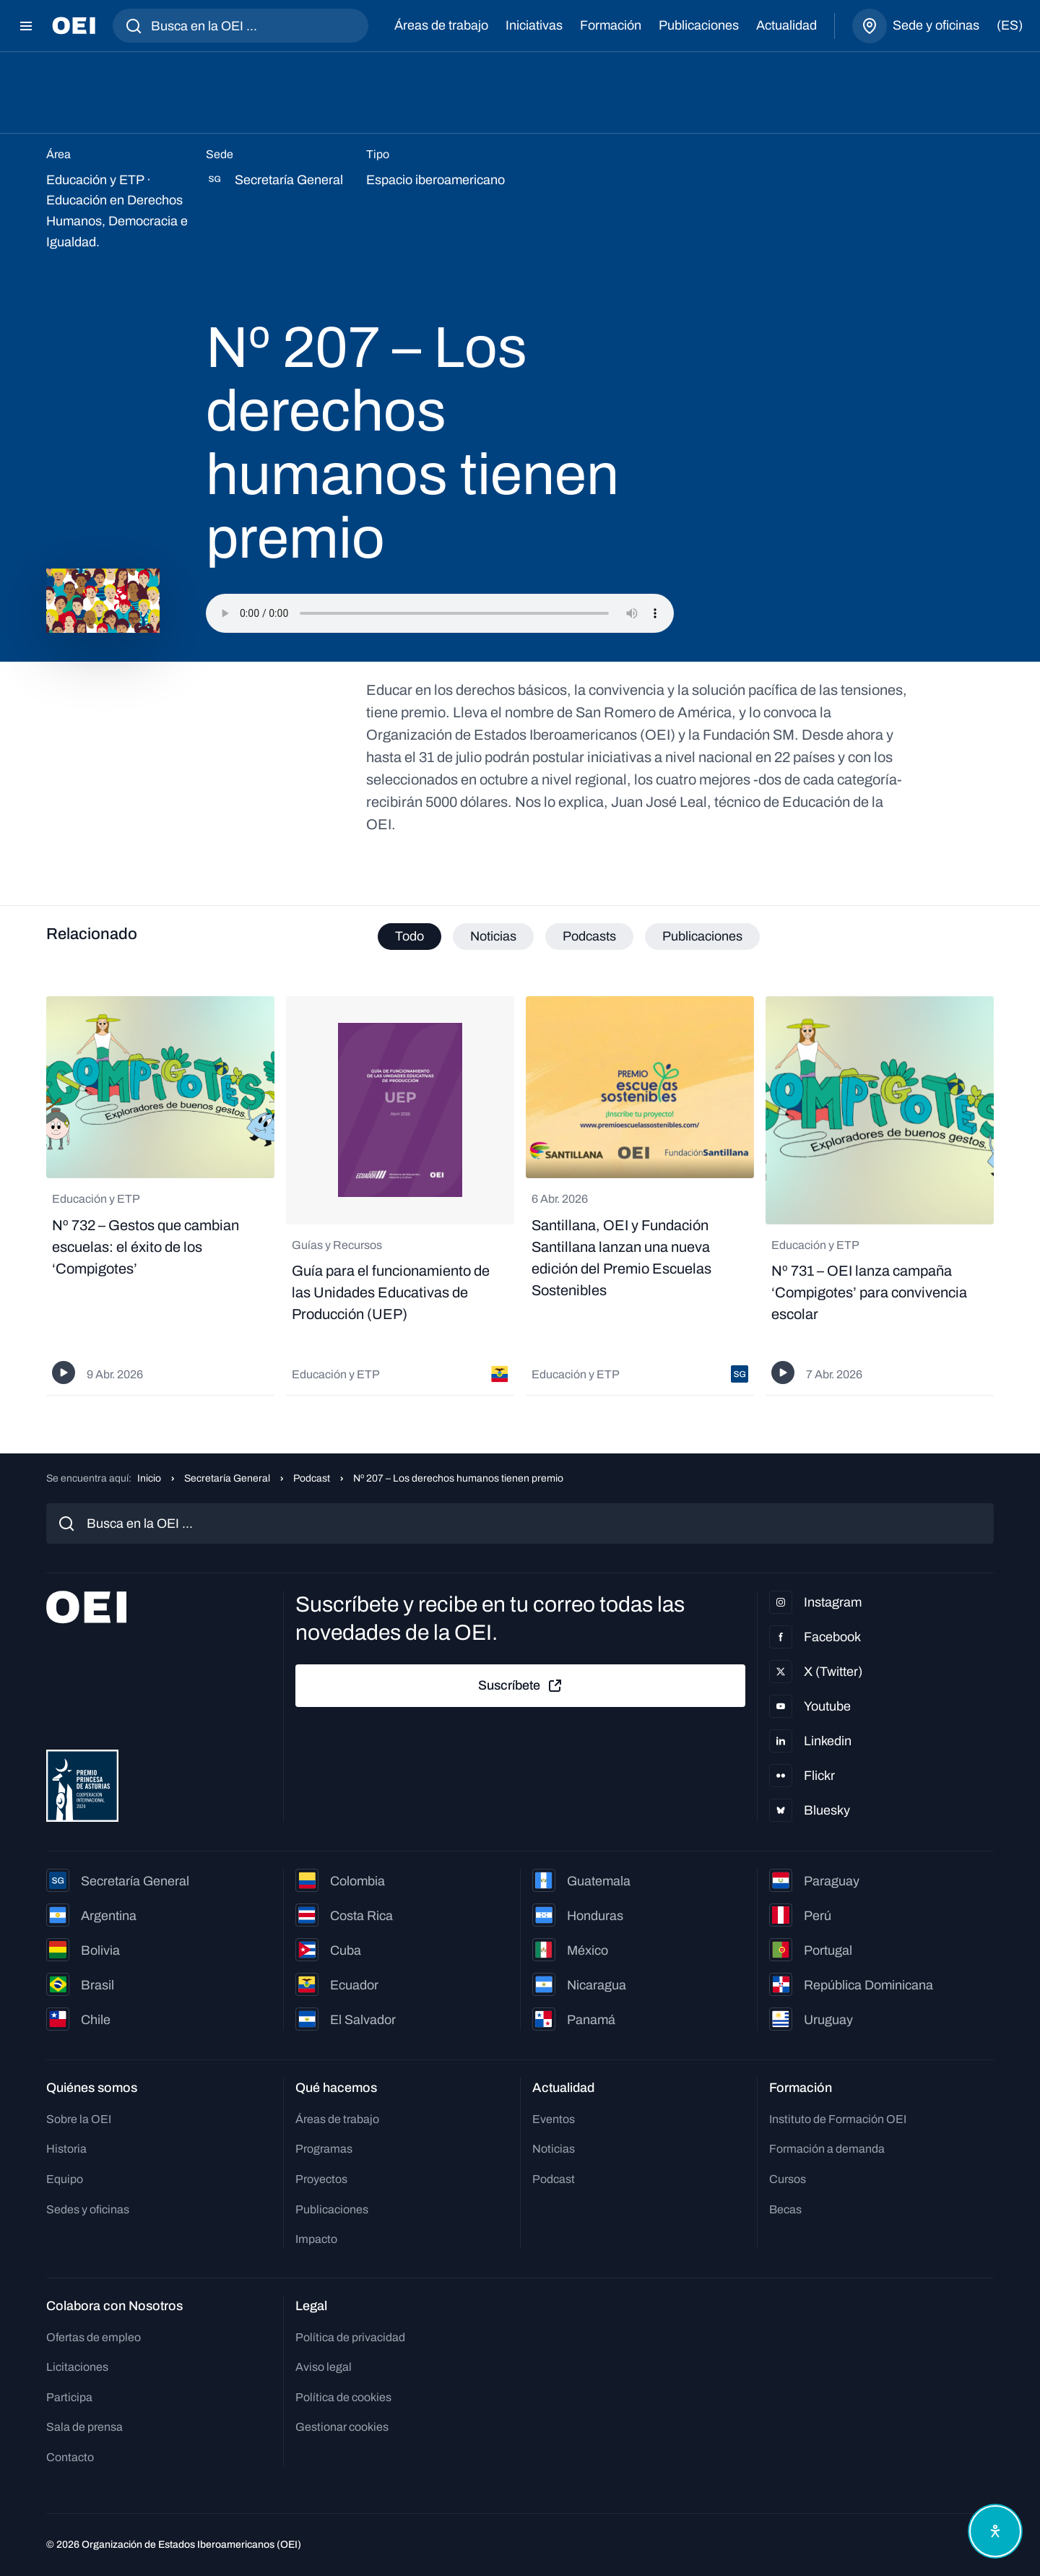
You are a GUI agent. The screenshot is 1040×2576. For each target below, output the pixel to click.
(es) (1010, 25)
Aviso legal (323, 2367)
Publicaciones (699, 25)
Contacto (70, 2457)
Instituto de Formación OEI (837, 2119)
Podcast (311, 1478)
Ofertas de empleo (93, 2337)
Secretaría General (227, 1478)
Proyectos (321, 2179)
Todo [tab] (409, 936)
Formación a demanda (827, 2149)
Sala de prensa (84, 2427)
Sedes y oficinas (87, 2209)
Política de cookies (343, 2397)
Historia (66, 2149)
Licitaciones (77, 2367)
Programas (323, 2149)
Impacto (316, 2239)
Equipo (64, 2179)
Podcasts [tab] (589, 936)
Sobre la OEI (78, 2119)
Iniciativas (534, 25)
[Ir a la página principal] (73, 26)
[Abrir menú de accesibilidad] (995, 2531)
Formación (610, 25)
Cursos (787, 2179)
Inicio (149, 1478)
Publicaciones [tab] (702, 936)
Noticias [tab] (493, 936)
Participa (69, 2397)
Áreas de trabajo (441, 25)
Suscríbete (520, 1686)
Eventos (553, 2119)
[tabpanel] (520, 1196)
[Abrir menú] (26, 26)
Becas (785, 2209)
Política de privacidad (350, 2337)
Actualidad (786, 25)
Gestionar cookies (342, 2427)
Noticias (553, 2149)
